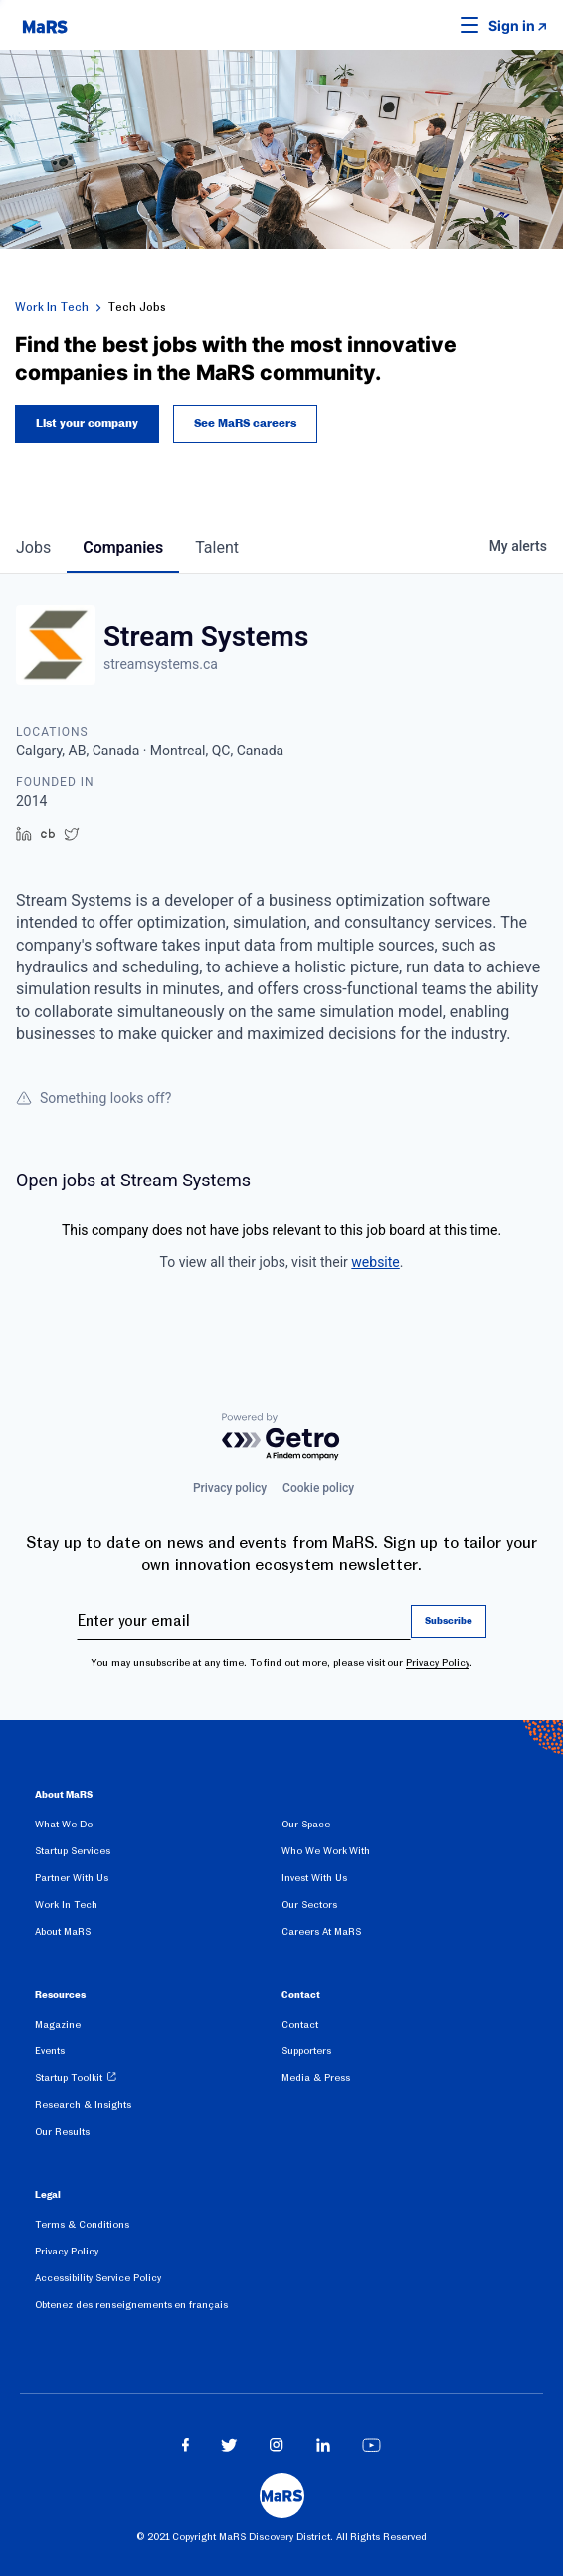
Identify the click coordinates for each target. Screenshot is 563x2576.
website (375, 1262)
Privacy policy (230, 1488)
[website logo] (45, 25)
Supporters (306, 2050)
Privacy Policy (437, 1662)
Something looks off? (93, 1098)
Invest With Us (314, 1877)
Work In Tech (52, 307)
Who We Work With (326, 1850)
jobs (33, 547)
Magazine (58, 2024)
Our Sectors (309, 1904)
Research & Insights (83, 2104)
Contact (300, 2024)
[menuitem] (158, 1828)
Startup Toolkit (68, 2077)
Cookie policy (318, 1488)
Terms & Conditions (82, 2224)
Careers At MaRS (321, 1931)
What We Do (64, 1824)
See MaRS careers (245, 424)
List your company (87, 424)
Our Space (306, 1824)
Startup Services (72, 1850)
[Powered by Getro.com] (281, 1437)
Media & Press (316, 2077)
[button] (439, 25)
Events (50, 2050)
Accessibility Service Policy (98, 2277)
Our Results (62, 2131)
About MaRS (63, 1931)
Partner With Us (71, 1877)
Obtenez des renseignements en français (131, 2304)
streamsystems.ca (160, 664)
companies (123, 547)
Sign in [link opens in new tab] (511, 25)
